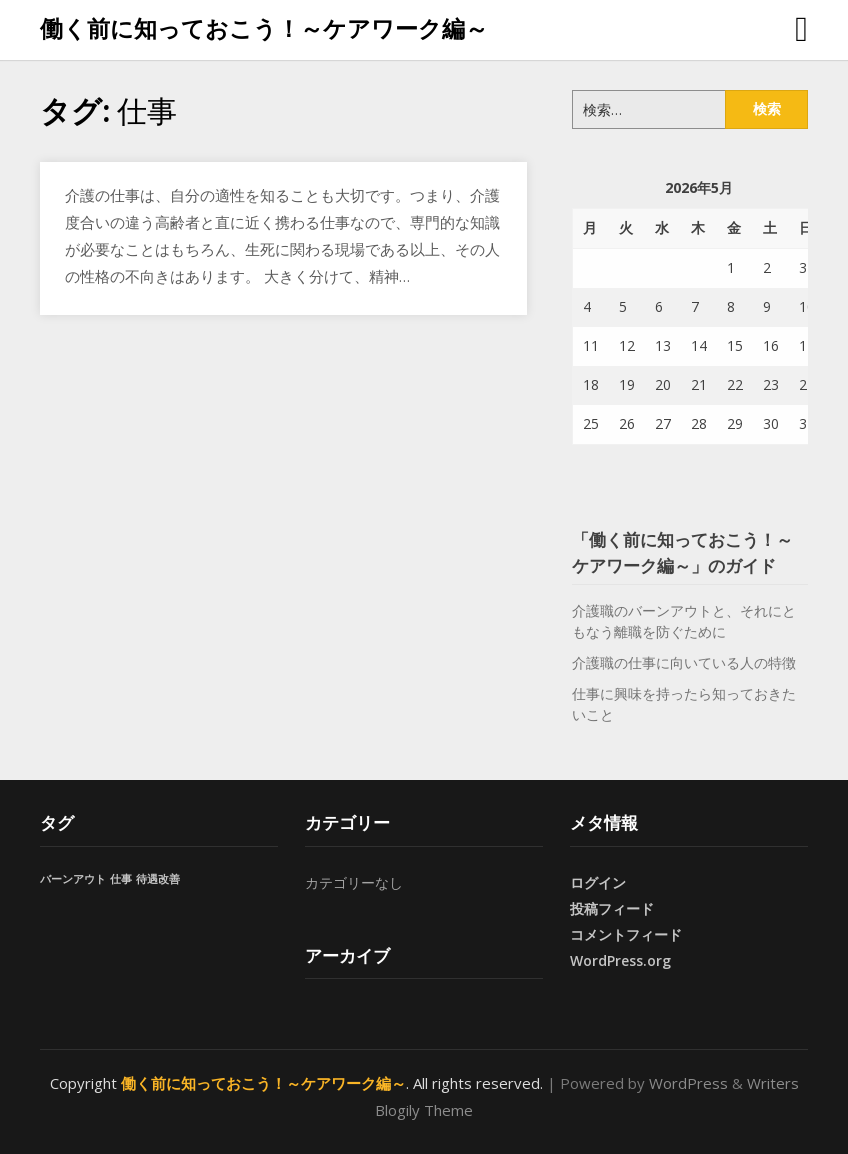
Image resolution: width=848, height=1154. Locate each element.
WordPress (688, 1083)
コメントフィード (626, 934)
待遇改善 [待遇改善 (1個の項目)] (158, 879)
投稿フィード (612, 908)
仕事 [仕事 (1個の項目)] (121, 879)
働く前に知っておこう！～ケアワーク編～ (264, 28)
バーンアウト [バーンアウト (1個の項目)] (73, 879)
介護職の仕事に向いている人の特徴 (684, 662)
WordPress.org (620, 960)
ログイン (598, 882)
